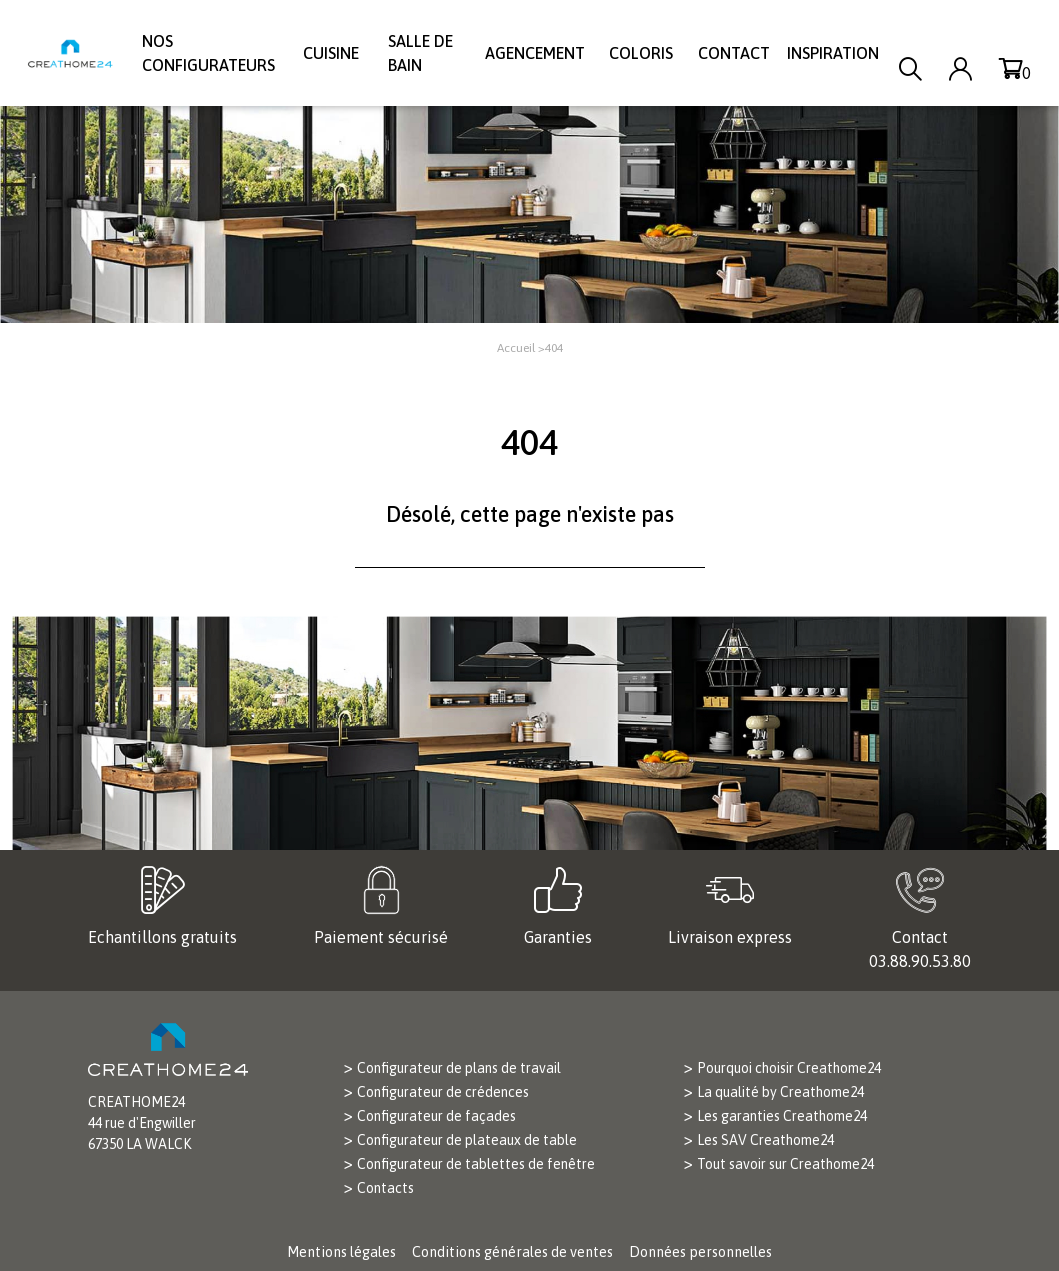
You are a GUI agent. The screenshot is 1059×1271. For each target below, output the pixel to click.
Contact (734, 53)
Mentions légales (341, 1252)
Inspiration (833, 53)
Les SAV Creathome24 (765, 1140)
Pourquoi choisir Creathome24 (789, 1068)
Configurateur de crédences (443, 1092)
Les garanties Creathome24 (782, 1116)
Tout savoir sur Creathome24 (785, 1164)
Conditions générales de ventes (512, 1252)
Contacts (385, 1188)
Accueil (516, 348)
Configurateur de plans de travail (459, 1068)
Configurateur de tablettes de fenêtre (476, 1164)
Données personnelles (700, 1252)
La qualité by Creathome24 (780, 1092)
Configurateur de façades (436, 1116)
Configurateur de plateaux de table (467, 1140)
